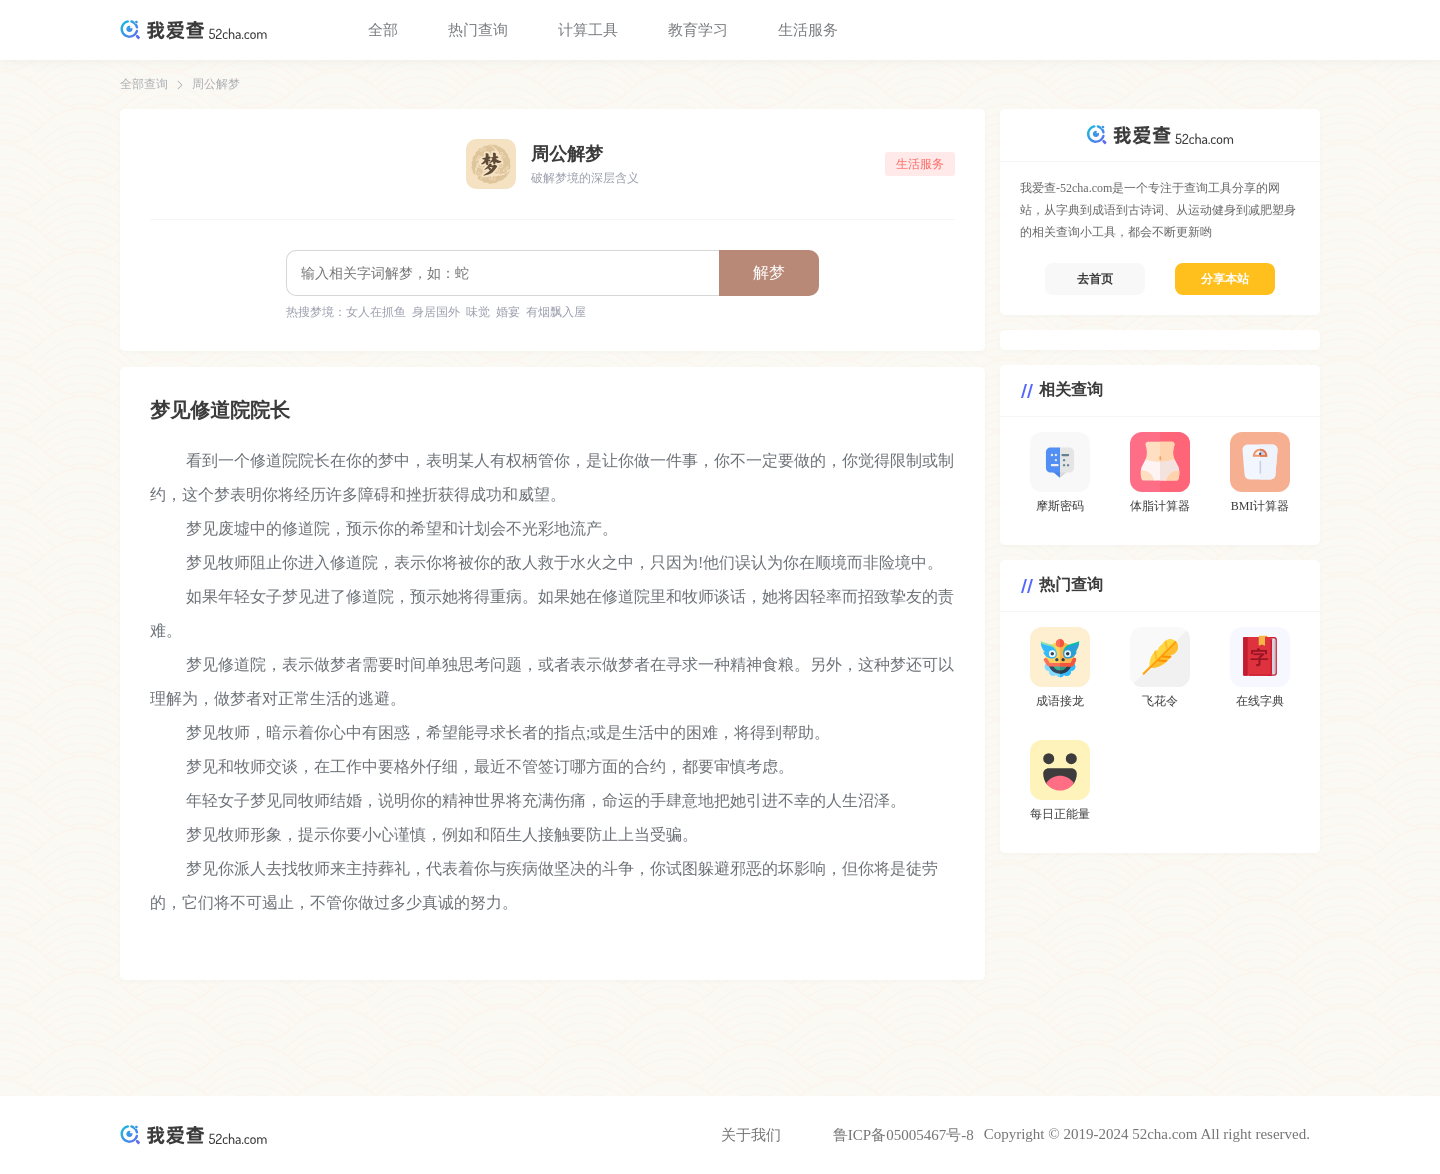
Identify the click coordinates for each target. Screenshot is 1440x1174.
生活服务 (808, 30)
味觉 (478, 312)
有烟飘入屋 (556, 312)
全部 (383, 30)
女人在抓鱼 (376, 312)
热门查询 (478, 30)
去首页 (1095, 279)
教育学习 (698, 30)
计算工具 (588, 30)
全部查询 (144, 84)
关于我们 (751, 1135)
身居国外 (436, 312)
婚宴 (508, 312)
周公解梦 (216, 84)
